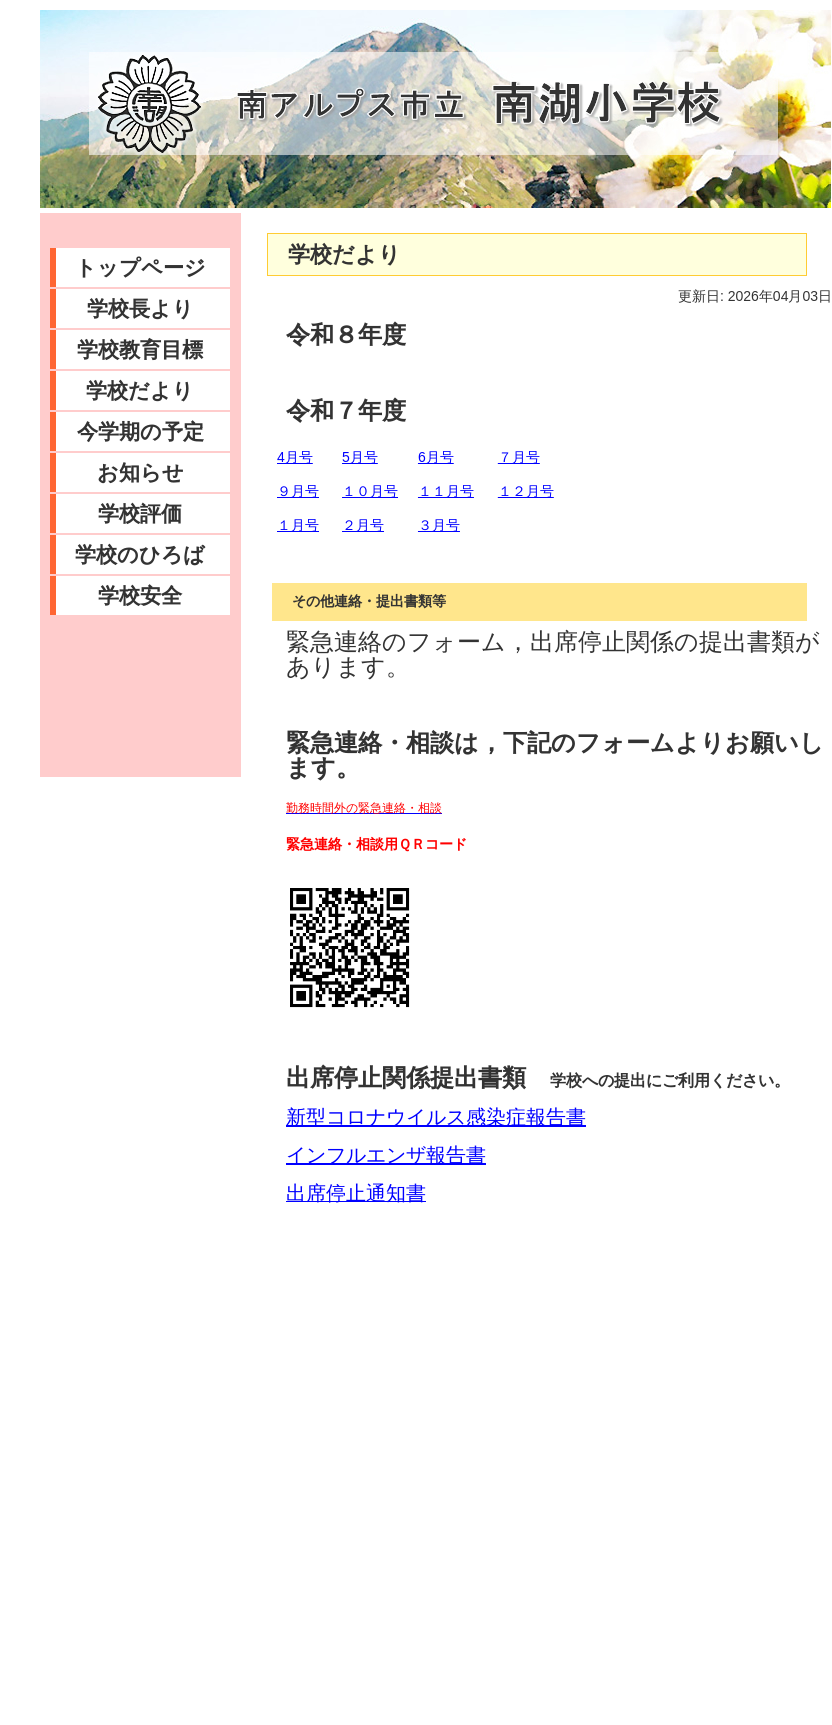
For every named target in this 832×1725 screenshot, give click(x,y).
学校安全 (140, 595)
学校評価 (140, 513)
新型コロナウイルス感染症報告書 (436, 1117)
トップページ (140, 267)
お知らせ (140, 472)
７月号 (519, 457)
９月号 (298, 491)
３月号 (439, 525)
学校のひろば (140, 554)
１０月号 (370, 491)
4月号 (295, 457)
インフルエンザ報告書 (386, 1155)
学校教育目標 (140, 349)
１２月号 (526, 491)
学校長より (140, 308)
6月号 (436, 457)
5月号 (360, 457)
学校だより (140, 390)
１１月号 (446, 491)
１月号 (298, 525)
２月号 (363, 525)
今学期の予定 (140, 431)
